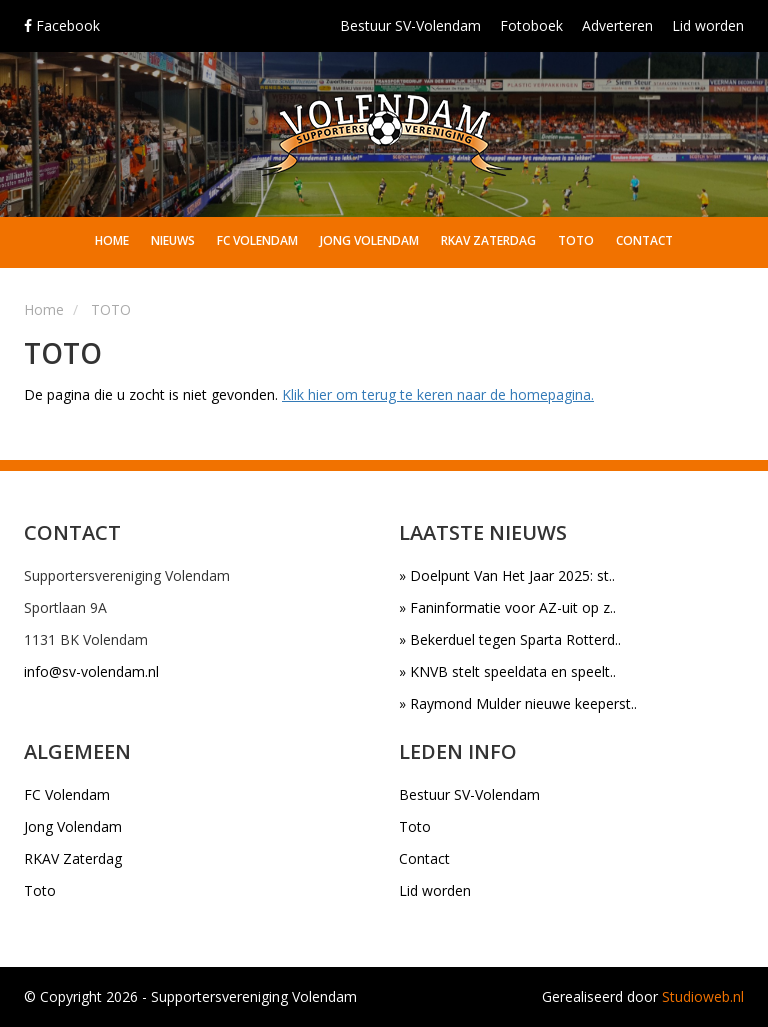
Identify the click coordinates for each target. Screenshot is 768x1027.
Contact (644, 240)
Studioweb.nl (703, 996)
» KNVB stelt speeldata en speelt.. (507, 671)
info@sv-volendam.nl (91, 671)
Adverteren (617, 25)
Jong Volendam (369, 240)
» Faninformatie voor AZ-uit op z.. (507, 607)
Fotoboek (531, 25)
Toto (576, 240)
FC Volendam (257, 240)
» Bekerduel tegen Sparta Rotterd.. (510, 639)
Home (112, 240)
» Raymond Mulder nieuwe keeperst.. (518, 703)
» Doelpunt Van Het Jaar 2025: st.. (507, 575)
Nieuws (173, 240)
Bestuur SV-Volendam (410, 25)
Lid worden (708, 25)
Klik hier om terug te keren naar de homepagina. (438, 394)
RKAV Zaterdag (488, 240)
